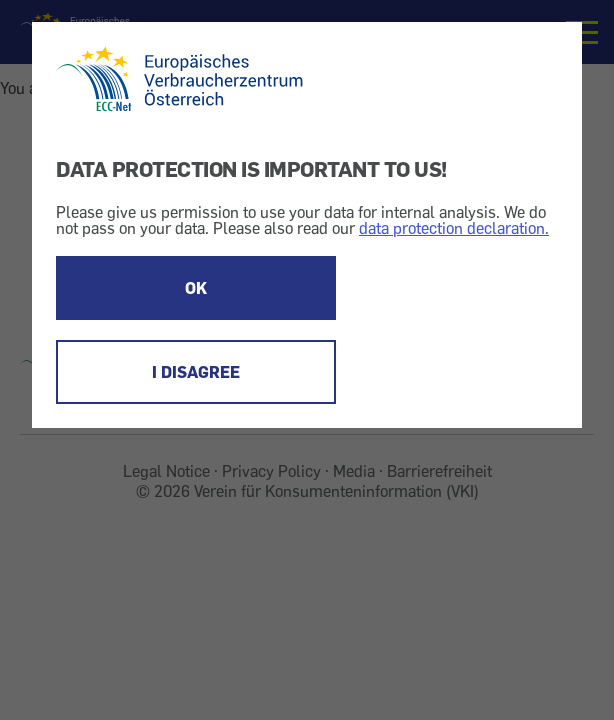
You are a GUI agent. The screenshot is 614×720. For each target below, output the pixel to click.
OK (196, 288)
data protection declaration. (454, 228)
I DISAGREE (196, 372)
